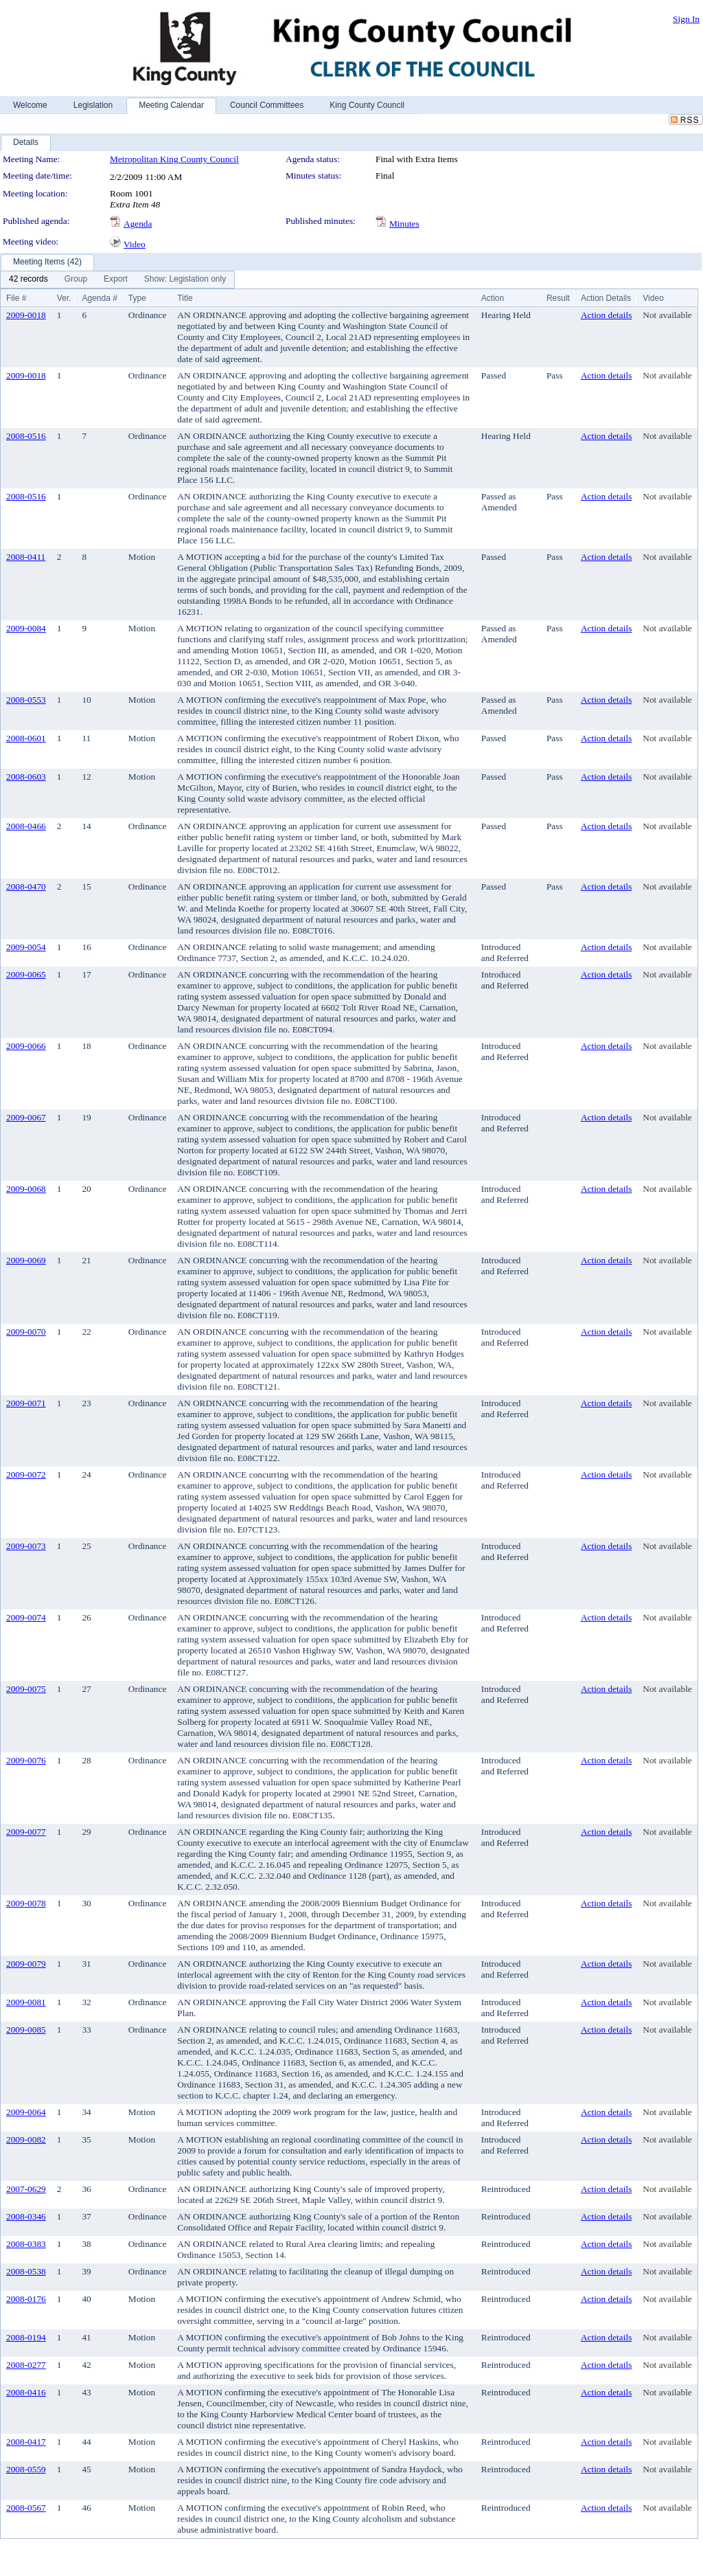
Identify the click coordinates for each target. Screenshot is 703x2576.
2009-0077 (26, 1832)
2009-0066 (26, 1046)
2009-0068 (26, 1189)
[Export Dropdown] (115, 279)
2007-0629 (26, 2189)
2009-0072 (26, 1474)
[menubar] (117, 280)
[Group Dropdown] (75, 279)
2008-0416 (26, 2392)
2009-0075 (26, 1689)
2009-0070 (26, 1331)
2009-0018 (26, 315)
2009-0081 (26, 2002)
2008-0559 (26, 2469)
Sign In (686, 19)
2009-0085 (26, 2029)
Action (492, 298)
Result (558, 298)
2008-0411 (25, 557)
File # (16, 298)
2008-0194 (26, 2337)
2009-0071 (26, 1403)
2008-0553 (26, 699)
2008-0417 (26, 2442)
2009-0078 (26, 1903)
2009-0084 (26, 628)
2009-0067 (26, 1117)
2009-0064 (26, 2112)
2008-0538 (26, 2271)
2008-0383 (26, 2244)
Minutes (404, 223)
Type (137, 298)
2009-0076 (26, 1760)
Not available (667, 315)
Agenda (138, 223)
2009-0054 (26, 947)
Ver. (64, 298)
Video (135, 244)
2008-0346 (26, 2216)
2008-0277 (26, 2365)
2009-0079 (26, 1963)
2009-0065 (26, 974)
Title (184, 298)
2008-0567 (26, 2507)
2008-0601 (26, 738)
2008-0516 (26, 436)
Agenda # (99, 298)
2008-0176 (26, 2299)
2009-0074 (26, 1617)
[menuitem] (28, 279)
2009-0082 (26, 2139)
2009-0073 (26, 1546)
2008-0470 (26, 886)
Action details (606, 315)
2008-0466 (26, 826)
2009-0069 (26, 1260)
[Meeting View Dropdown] (185, 279)
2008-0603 (26, 776)
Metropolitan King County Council (174, 159)
